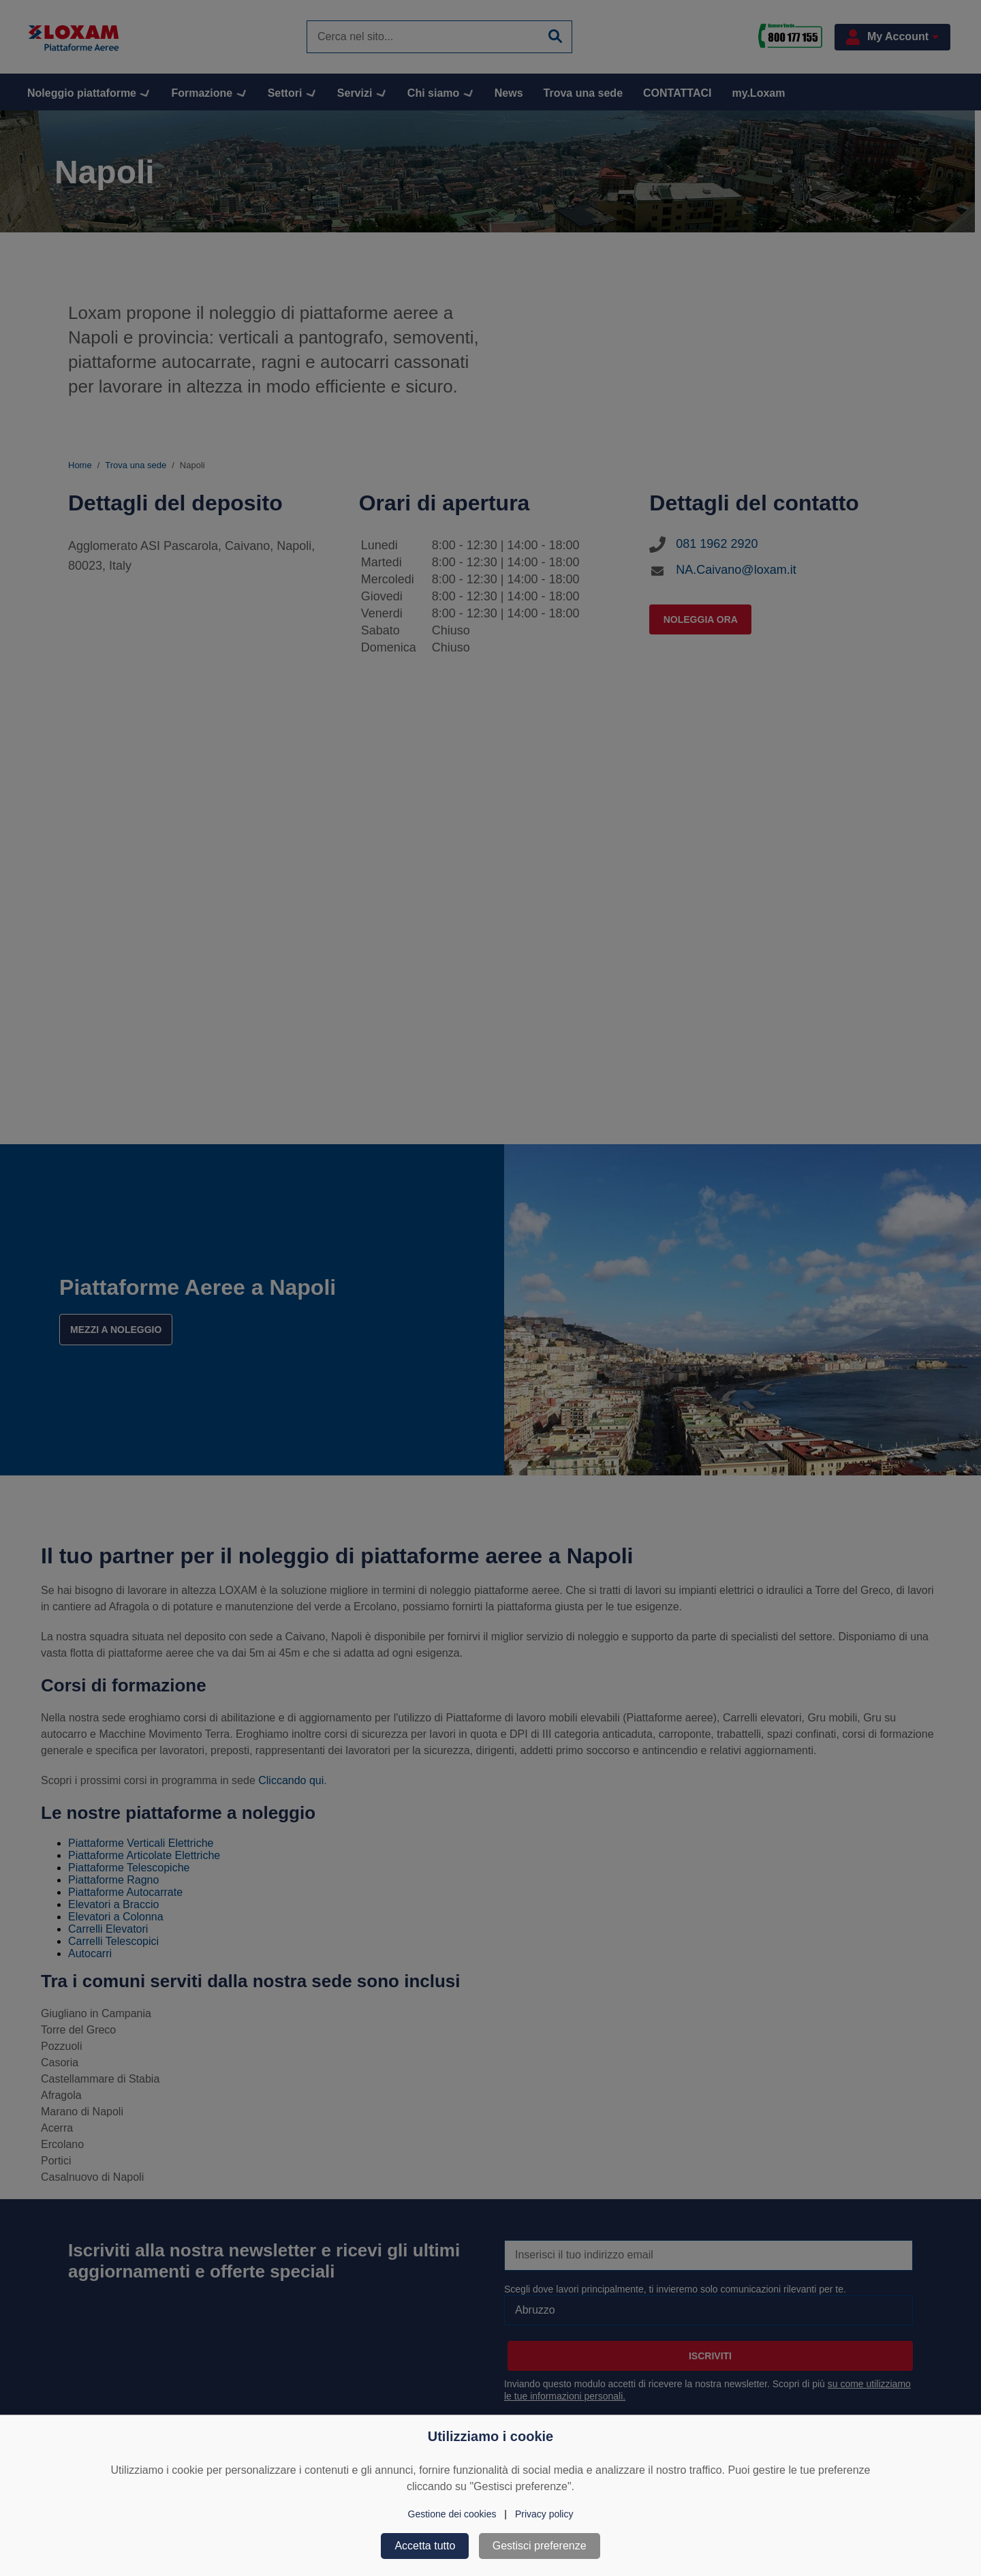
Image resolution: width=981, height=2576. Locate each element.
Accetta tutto (424, 2545)
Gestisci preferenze (540, 2545)
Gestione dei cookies (452, 2514)
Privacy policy (544, 2514)
